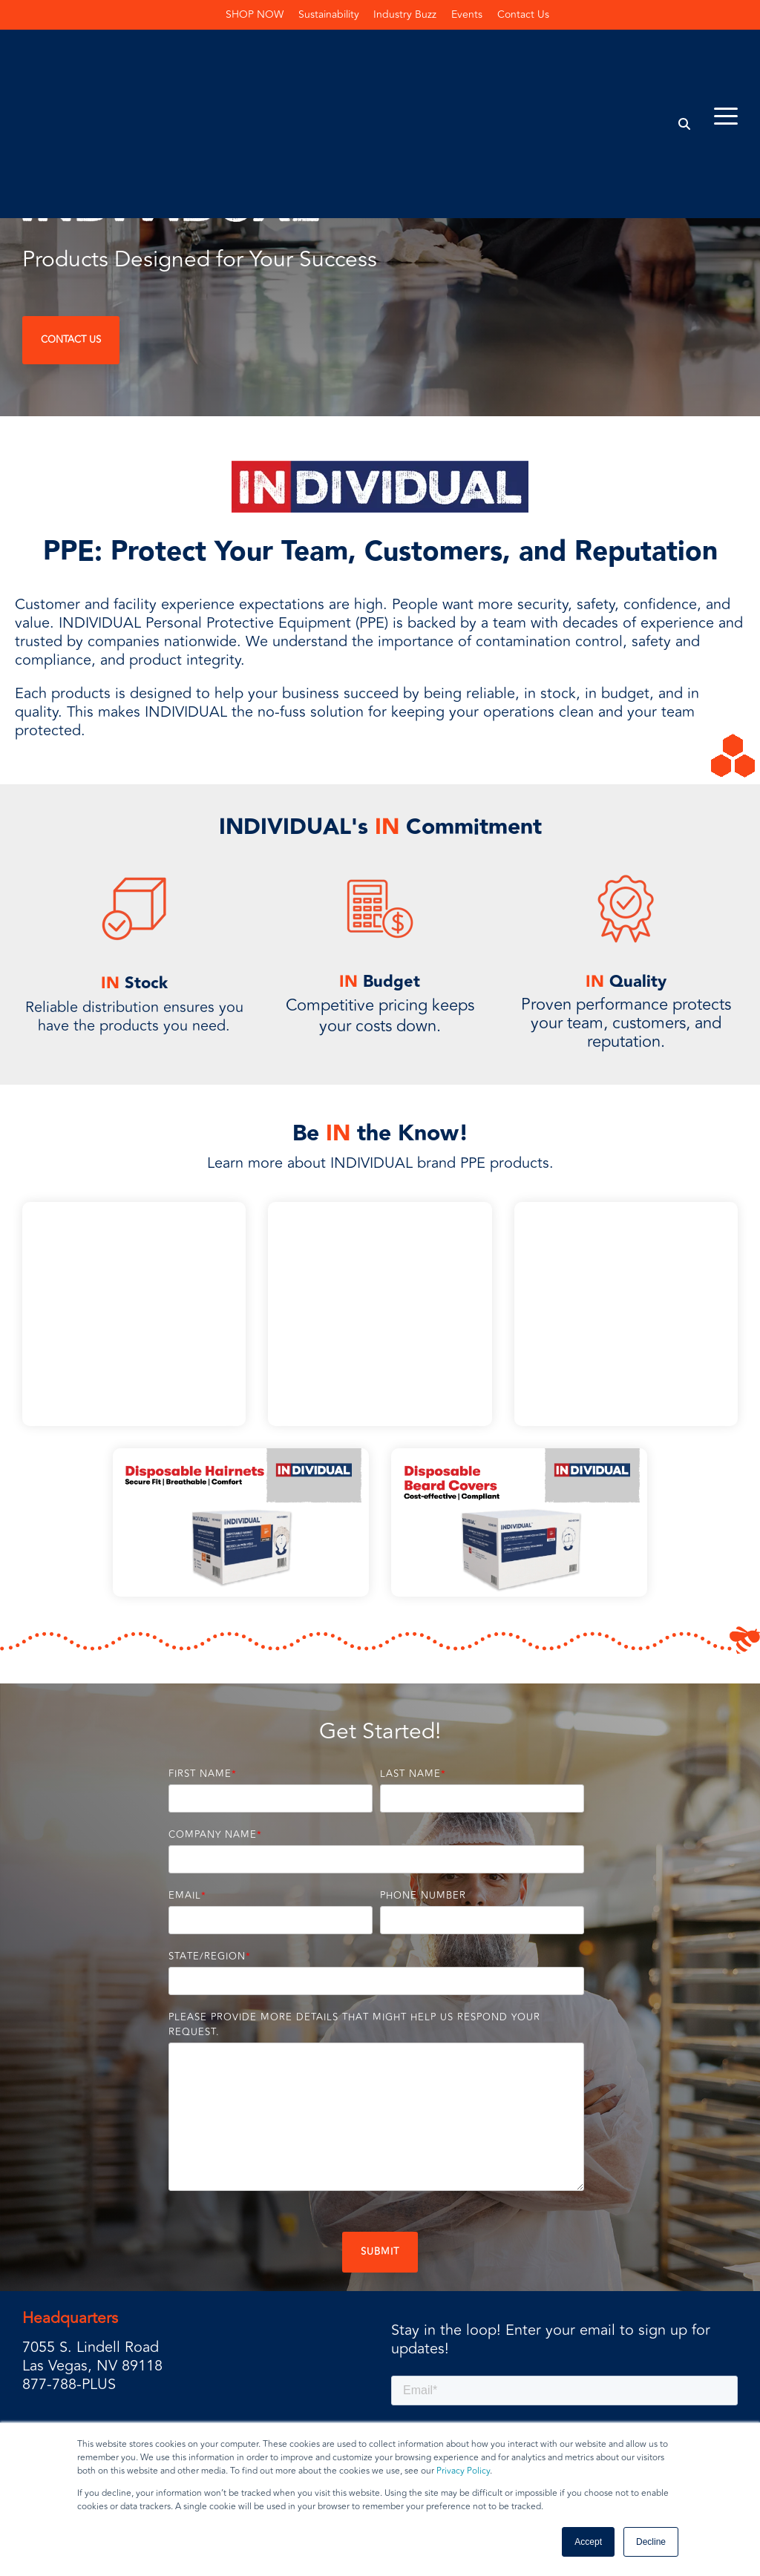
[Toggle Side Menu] (726, 46)
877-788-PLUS (69, 2290)
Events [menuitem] (467, 14)
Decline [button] (651, 2542)
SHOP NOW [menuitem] (255, 14)
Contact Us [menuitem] (524, 14)
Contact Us (71, 339)
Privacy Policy (463, 2471)
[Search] (684, 54)
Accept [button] (588, 2542)
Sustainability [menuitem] (328, 14)
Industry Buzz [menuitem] (405, 14)
